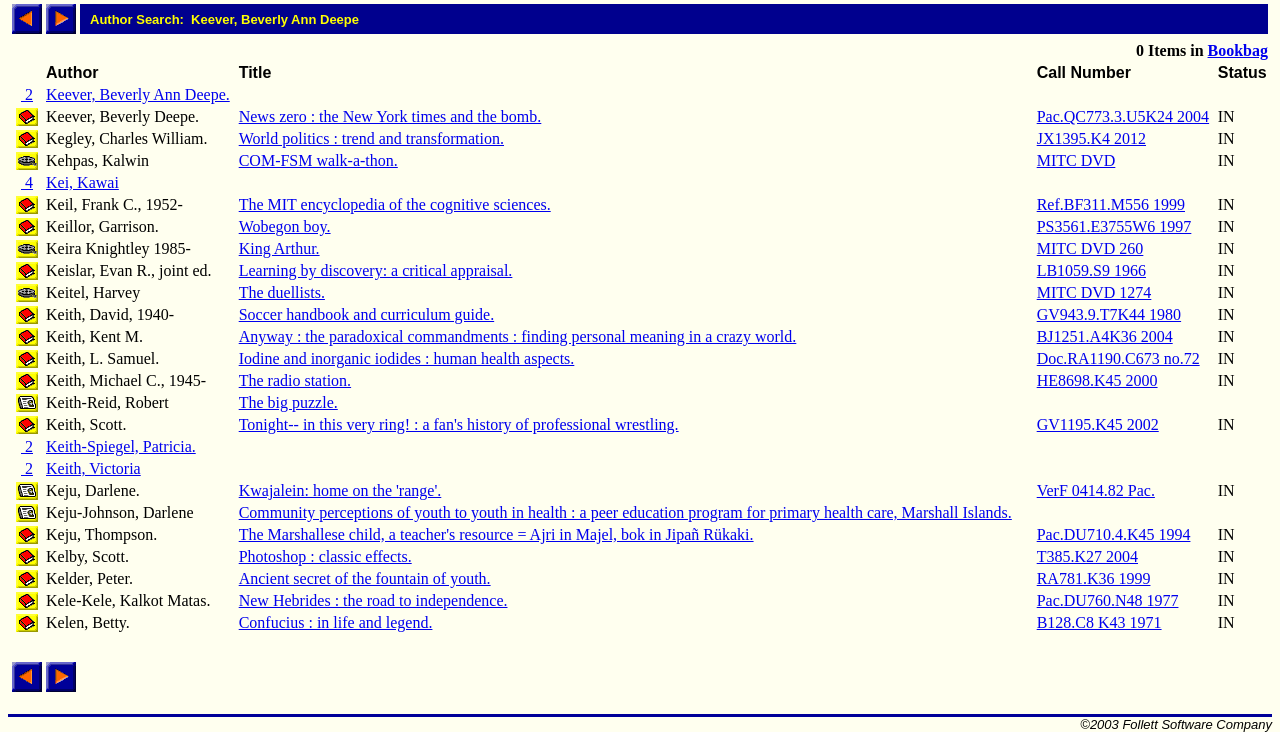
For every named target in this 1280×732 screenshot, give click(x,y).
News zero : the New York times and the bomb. (390, 116)
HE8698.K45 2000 (1097, 380)
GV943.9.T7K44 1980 (1109, 314)
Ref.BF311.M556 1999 (1111, 204)
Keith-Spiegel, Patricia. (121, 446)
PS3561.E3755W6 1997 (1114, 226)
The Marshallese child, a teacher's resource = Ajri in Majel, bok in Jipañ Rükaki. (496, 534)
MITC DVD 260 (1090, 248)
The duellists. (282, 292)
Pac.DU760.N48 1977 (1108, 600)
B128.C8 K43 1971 (1099, 622)
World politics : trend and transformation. (371, 138)
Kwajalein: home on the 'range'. (340, 490)
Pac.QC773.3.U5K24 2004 (1123, 116)
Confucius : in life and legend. (336, 622)
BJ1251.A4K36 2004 (1105, 336)
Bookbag (1238, 50)
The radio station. (295, 380)
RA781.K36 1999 (1094, 578)
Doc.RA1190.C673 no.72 (1118, 358)
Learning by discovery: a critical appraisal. (376, 270)
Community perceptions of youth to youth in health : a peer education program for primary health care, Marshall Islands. (625, 512)
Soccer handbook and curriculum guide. (366, 314)
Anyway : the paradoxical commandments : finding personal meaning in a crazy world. (518, 336)
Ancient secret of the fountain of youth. (365, 578)
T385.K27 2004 (1087, 556)
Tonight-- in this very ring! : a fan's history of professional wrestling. (459, 424)
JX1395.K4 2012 (1091, 138)
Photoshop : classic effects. (325, 556)
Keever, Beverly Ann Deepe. (138, 94)
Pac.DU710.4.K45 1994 (1114, 534)
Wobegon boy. (285, 226)
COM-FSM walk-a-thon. (318, 160)
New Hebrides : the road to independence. (373, 600)
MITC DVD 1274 (1094, 292)
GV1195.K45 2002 (1098, 424)
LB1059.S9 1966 (1091, 270)
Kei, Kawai (82, 182)
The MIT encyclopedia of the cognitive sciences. (395, 204)
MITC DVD (1076, 160)
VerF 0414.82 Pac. (1096, 490)
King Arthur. (279, 248)
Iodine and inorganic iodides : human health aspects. (407, 358)
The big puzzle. (288, 402)
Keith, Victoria (93, 468)
